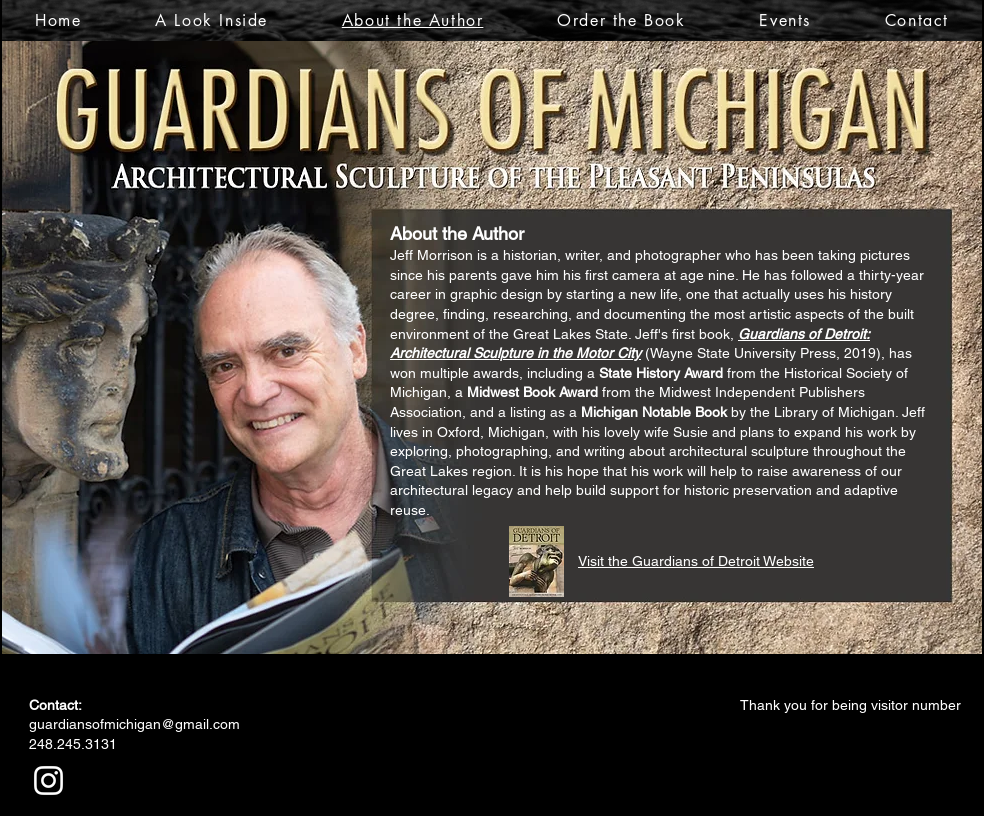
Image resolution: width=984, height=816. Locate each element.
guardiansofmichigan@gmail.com (134, 724)
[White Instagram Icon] (48, 780)
